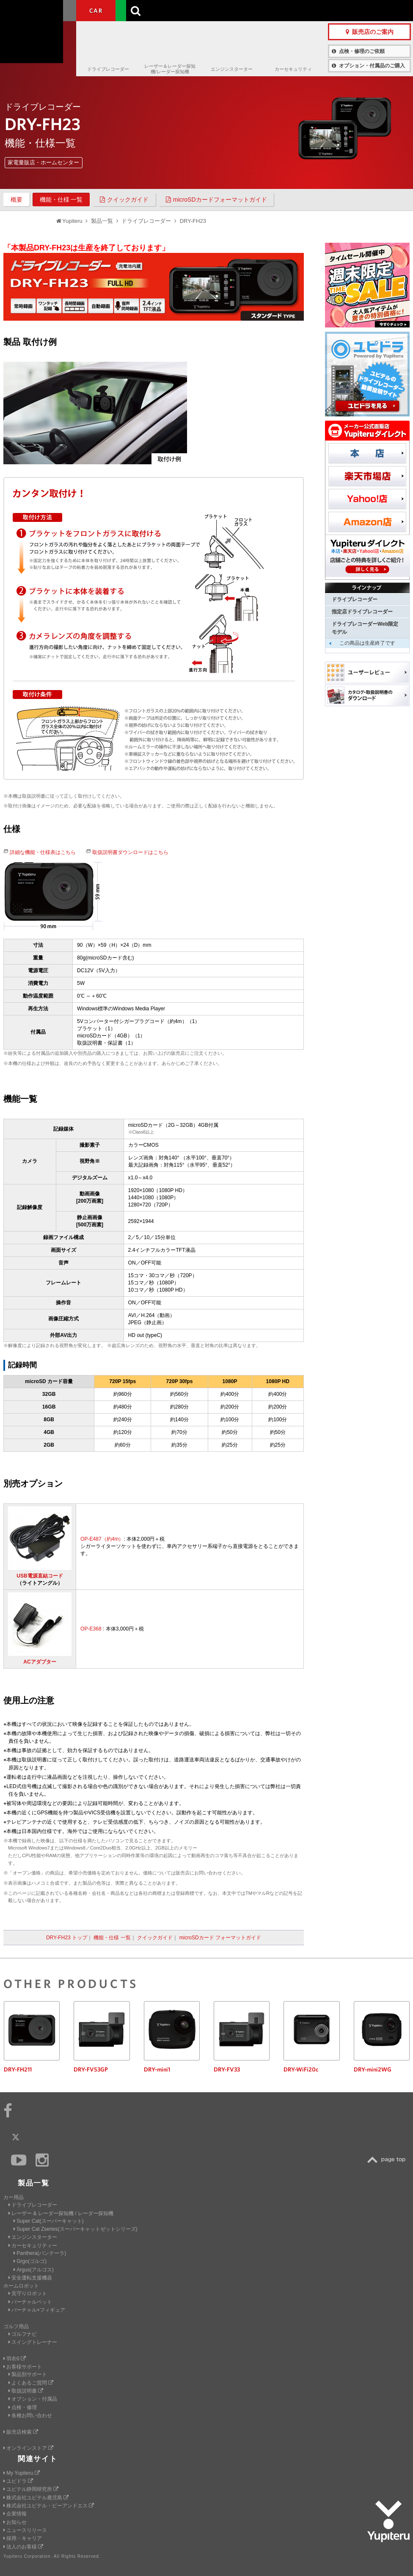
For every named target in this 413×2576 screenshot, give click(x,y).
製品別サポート (27, 2374)
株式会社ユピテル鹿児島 (36, 2498)
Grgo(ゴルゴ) (30, 2261)
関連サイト (38, 2459)
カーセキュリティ (293, 69)
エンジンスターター (232, 69)
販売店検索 (20, 2432)
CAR (95, 10)
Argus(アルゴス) (34, 2270)
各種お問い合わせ (30, 2415)
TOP (388, 2160)
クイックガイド (124, 199)
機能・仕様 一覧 (61, 199)
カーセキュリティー (32, 2246)
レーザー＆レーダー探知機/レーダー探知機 (169, 69)
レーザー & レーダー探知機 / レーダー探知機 (60, 2213)
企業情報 (15, 2514)
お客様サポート (284, 10)
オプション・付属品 (32, 2399)
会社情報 (213, 10)
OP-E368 (91, 1629)
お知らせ (15, 2522)
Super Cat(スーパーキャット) (48, 2221)
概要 (16, 199)
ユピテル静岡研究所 (30, 2489)
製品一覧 (244, 10)
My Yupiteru (21, 2473)
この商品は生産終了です (367, 643)
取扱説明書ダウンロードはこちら (130, 852)
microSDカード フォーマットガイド (220, 1938)
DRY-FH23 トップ (66, 1938)
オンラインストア (28, 2448)
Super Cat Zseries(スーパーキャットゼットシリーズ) (75, 2229)
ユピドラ (18, 2481)
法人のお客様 (23, 2547)
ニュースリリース (25, 2530)
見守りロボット (27, 2293)
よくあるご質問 (30, 2383)
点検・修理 (22, 2407)
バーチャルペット (30, 2302)
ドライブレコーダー (108, 69)
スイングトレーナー (32, 2342)
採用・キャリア (22, 2538)
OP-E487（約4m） (102, 1539)
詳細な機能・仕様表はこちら (43, 852)
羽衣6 (14, 2359)
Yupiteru (38, 38)
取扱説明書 (25, 2391)
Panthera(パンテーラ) (40, 2253)
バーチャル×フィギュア (36, 2310)
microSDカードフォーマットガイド (216, 199)
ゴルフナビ (22, 2334)
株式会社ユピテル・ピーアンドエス (48, 2506)
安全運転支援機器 (30, 2278)
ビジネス (174, 10)
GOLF (135, 10)
